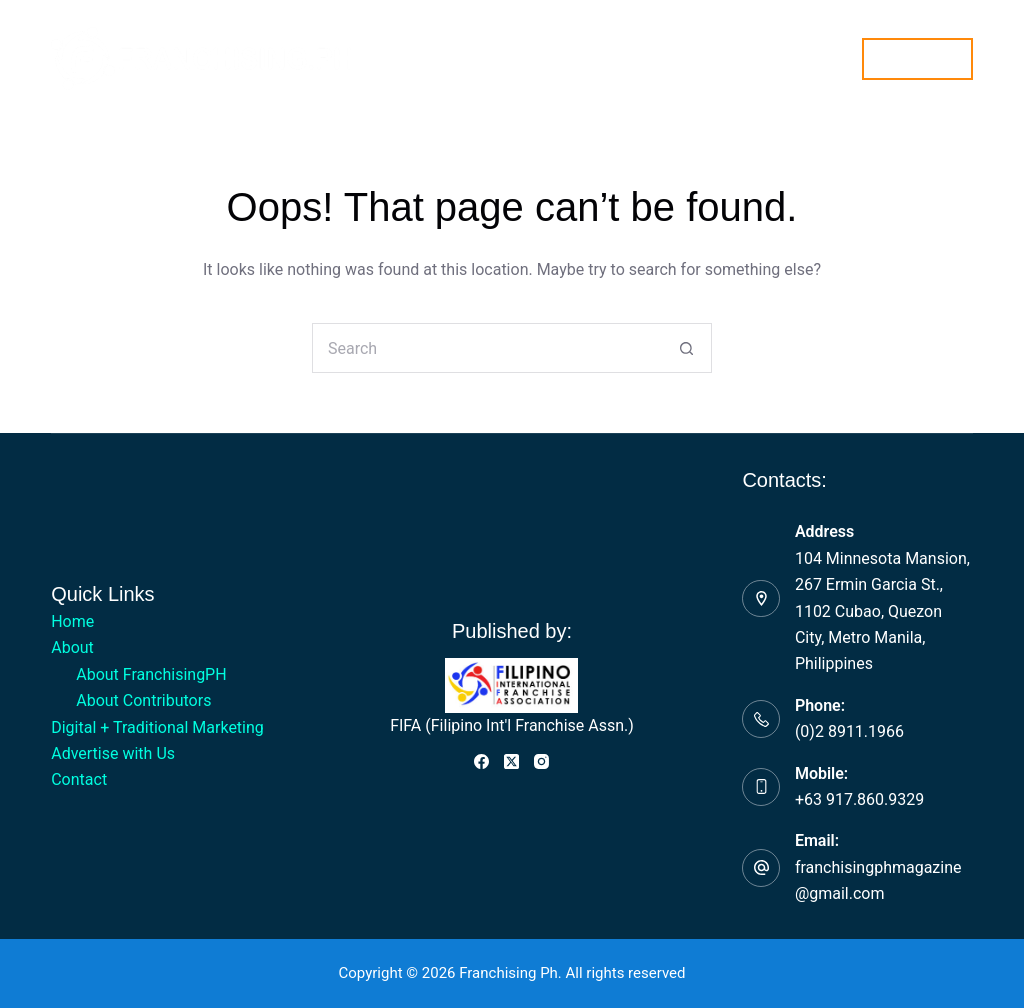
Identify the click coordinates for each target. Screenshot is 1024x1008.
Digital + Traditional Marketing (473, 57)
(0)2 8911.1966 (849, 731)
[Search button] (687, 348)
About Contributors (143, 700)
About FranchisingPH (151, 674)
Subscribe (917, 58)
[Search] (834, 58)
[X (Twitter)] (511, 761)
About (308, 59)
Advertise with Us (674, 57)
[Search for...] (487, 348)
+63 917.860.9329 (859, 799)
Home (220, 57)
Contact (797, 57)
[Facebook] (481, 761)
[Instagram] (541, 761)
